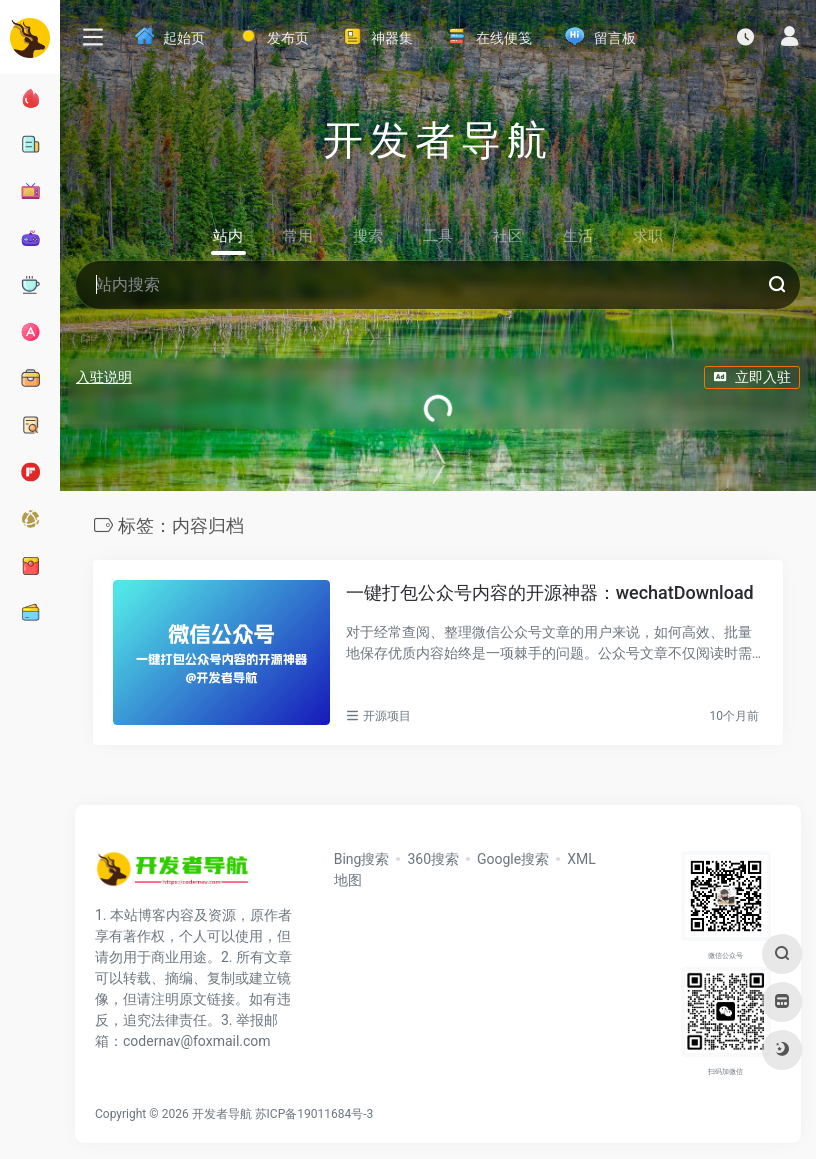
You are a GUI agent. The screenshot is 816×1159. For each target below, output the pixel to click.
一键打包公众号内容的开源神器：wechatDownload (550, 592)
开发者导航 (222, 1114)
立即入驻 (752, 377)
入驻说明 (104, 377)
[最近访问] (745, 36)
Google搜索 (513, 859)
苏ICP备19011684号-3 (314, 1114)
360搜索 (433, 859)
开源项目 (387, 716)
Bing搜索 (362, 859)
